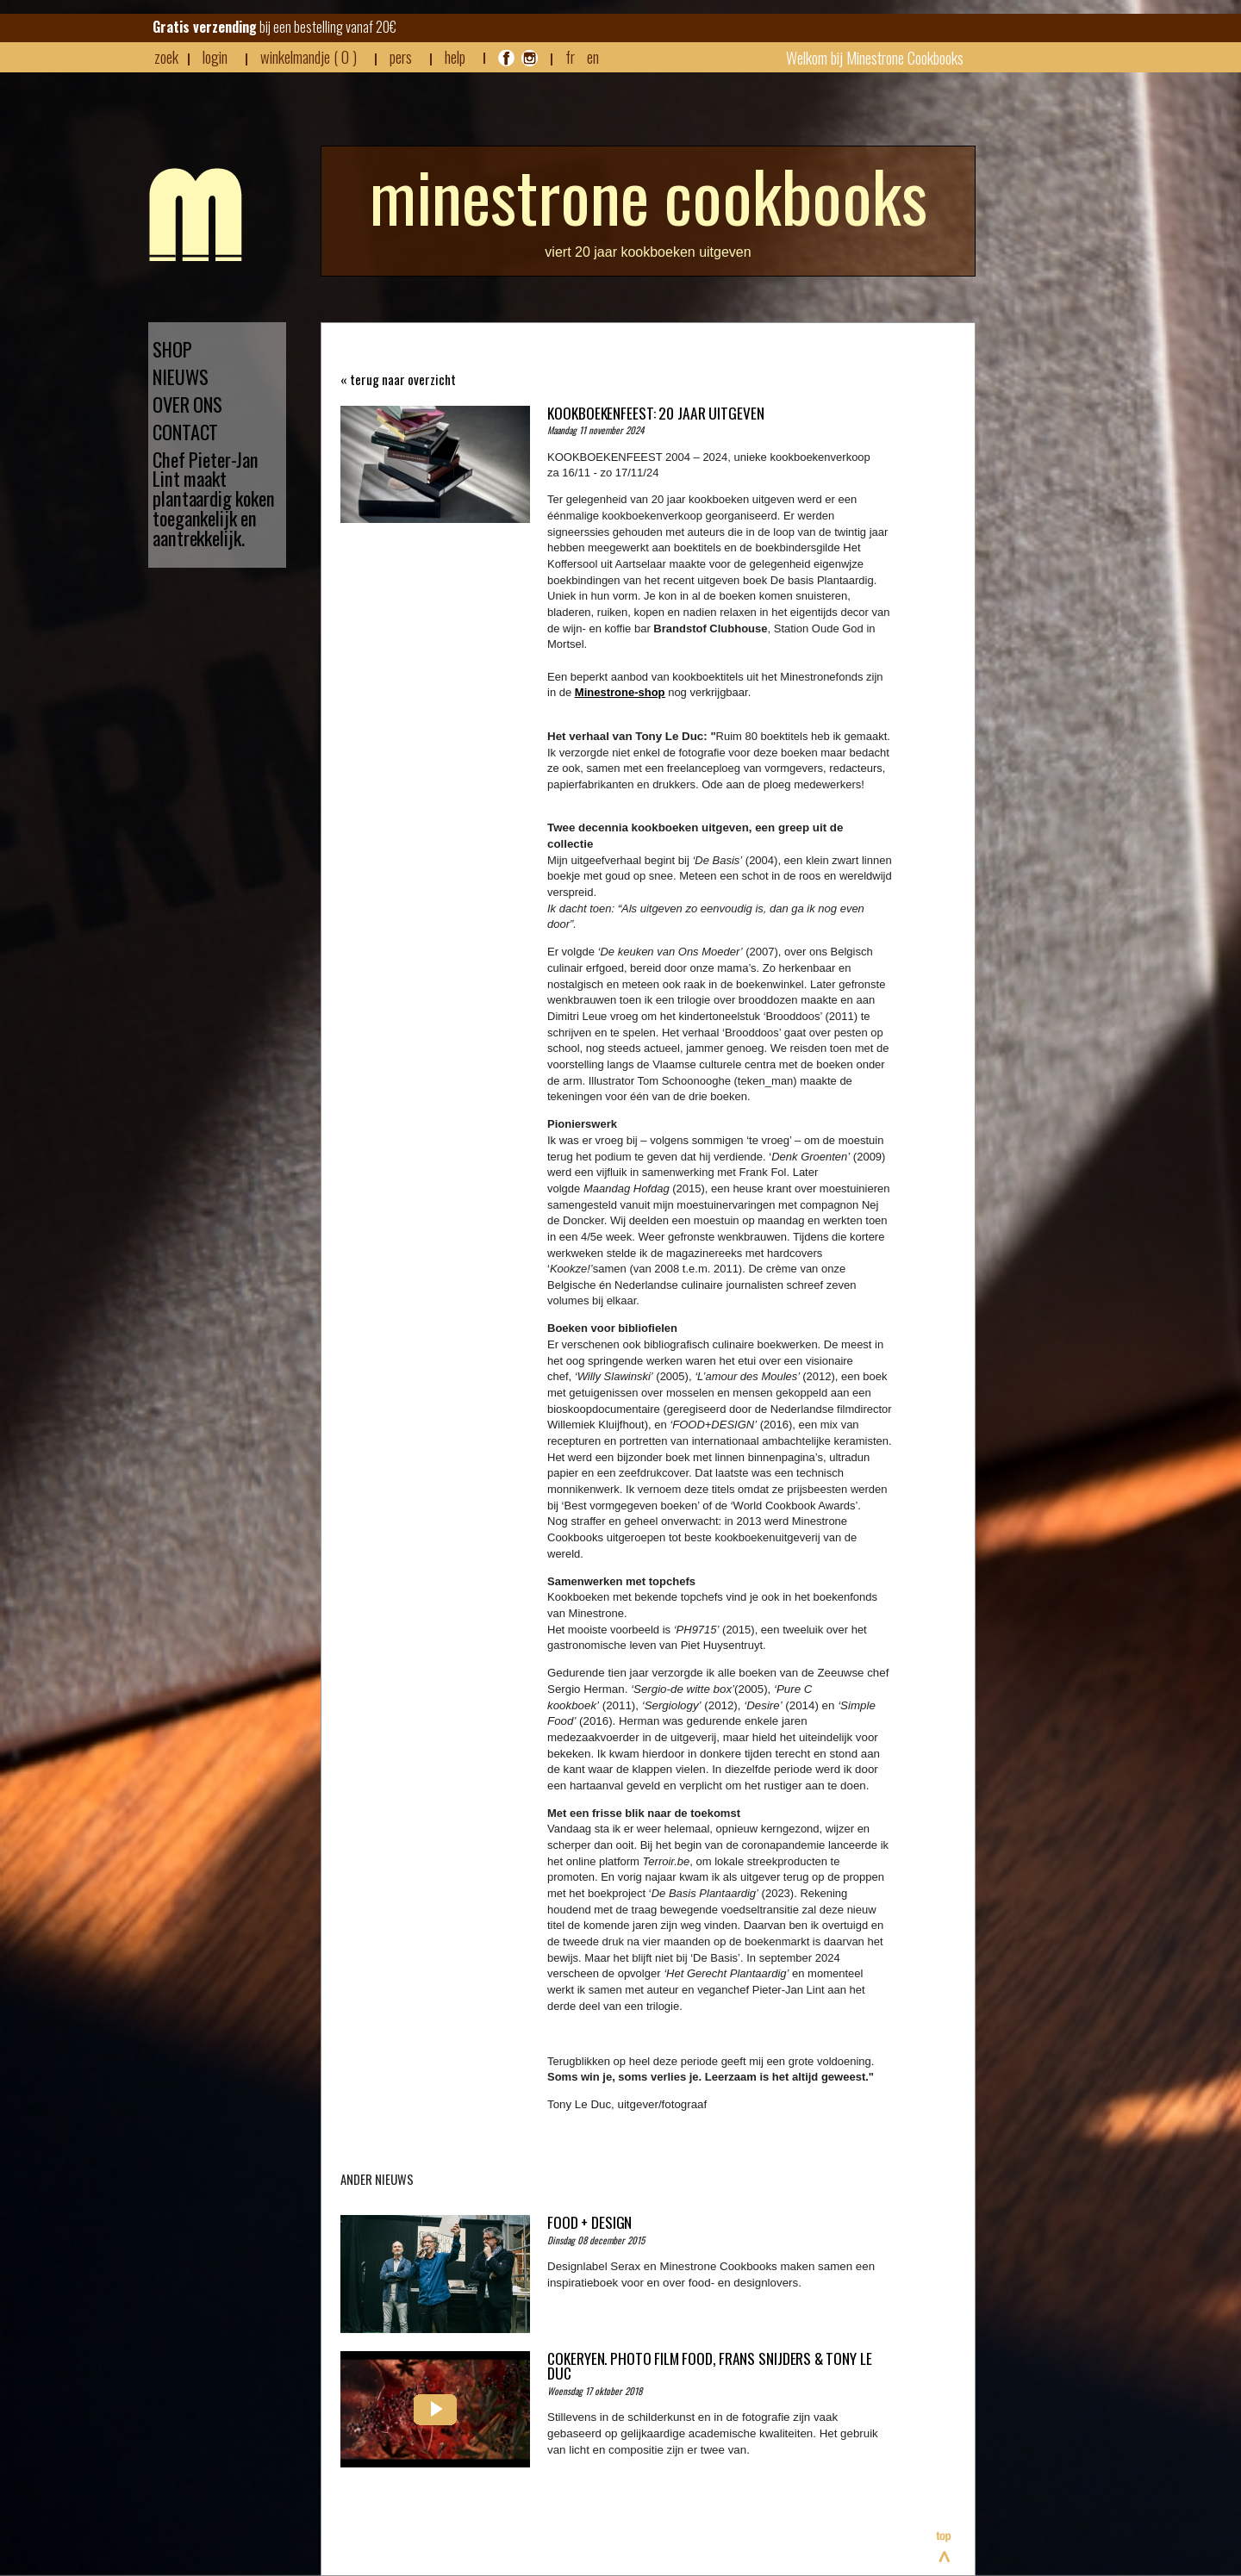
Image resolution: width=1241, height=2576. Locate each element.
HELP (455, 56)
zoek (166, 56)
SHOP (172, 349)
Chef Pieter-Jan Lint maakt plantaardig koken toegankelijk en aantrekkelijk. (214, 499)
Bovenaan (944, 2546)
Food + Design (589, 2222)
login (215, 56)
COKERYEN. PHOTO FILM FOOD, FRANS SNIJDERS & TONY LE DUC (709, 2366)
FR (570, 56)
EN (593, 56)
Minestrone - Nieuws (195, 214)
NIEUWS (180, 377)
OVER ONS (187, 404)
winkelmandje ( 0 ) (308, 56)
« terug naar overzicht (398, 379)
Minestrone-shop (620, 692)
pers (401, 56)
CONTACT (185, 432)
